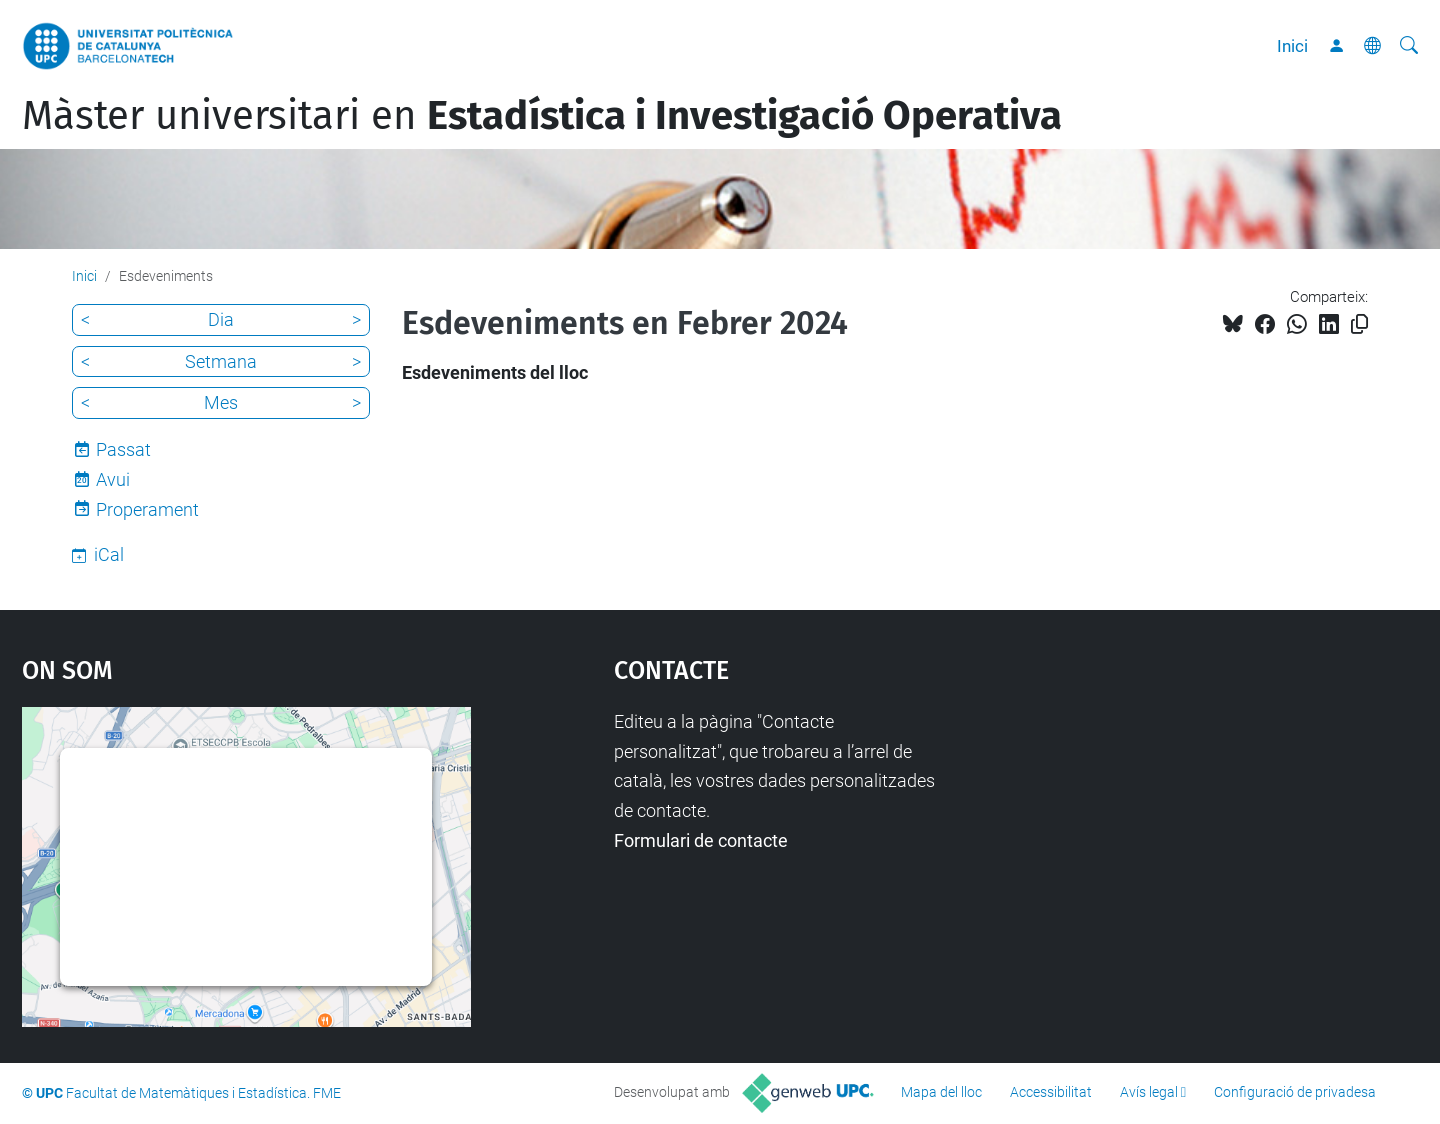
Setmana (221, 361)
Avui (113, 479)
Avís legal (1149, 1092)
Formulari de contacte (701, 840)
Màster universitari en (542, 116)
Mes (221, 402)
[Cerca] (1409, 46)
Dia (221, 319)
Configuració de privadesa (1295, 1092)
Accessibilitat (1051, 1092)
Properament (147, 509)
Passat (123, 449)
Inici (1292, 46)
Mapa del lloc (941, 1092)
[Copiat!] (1359, 324)
